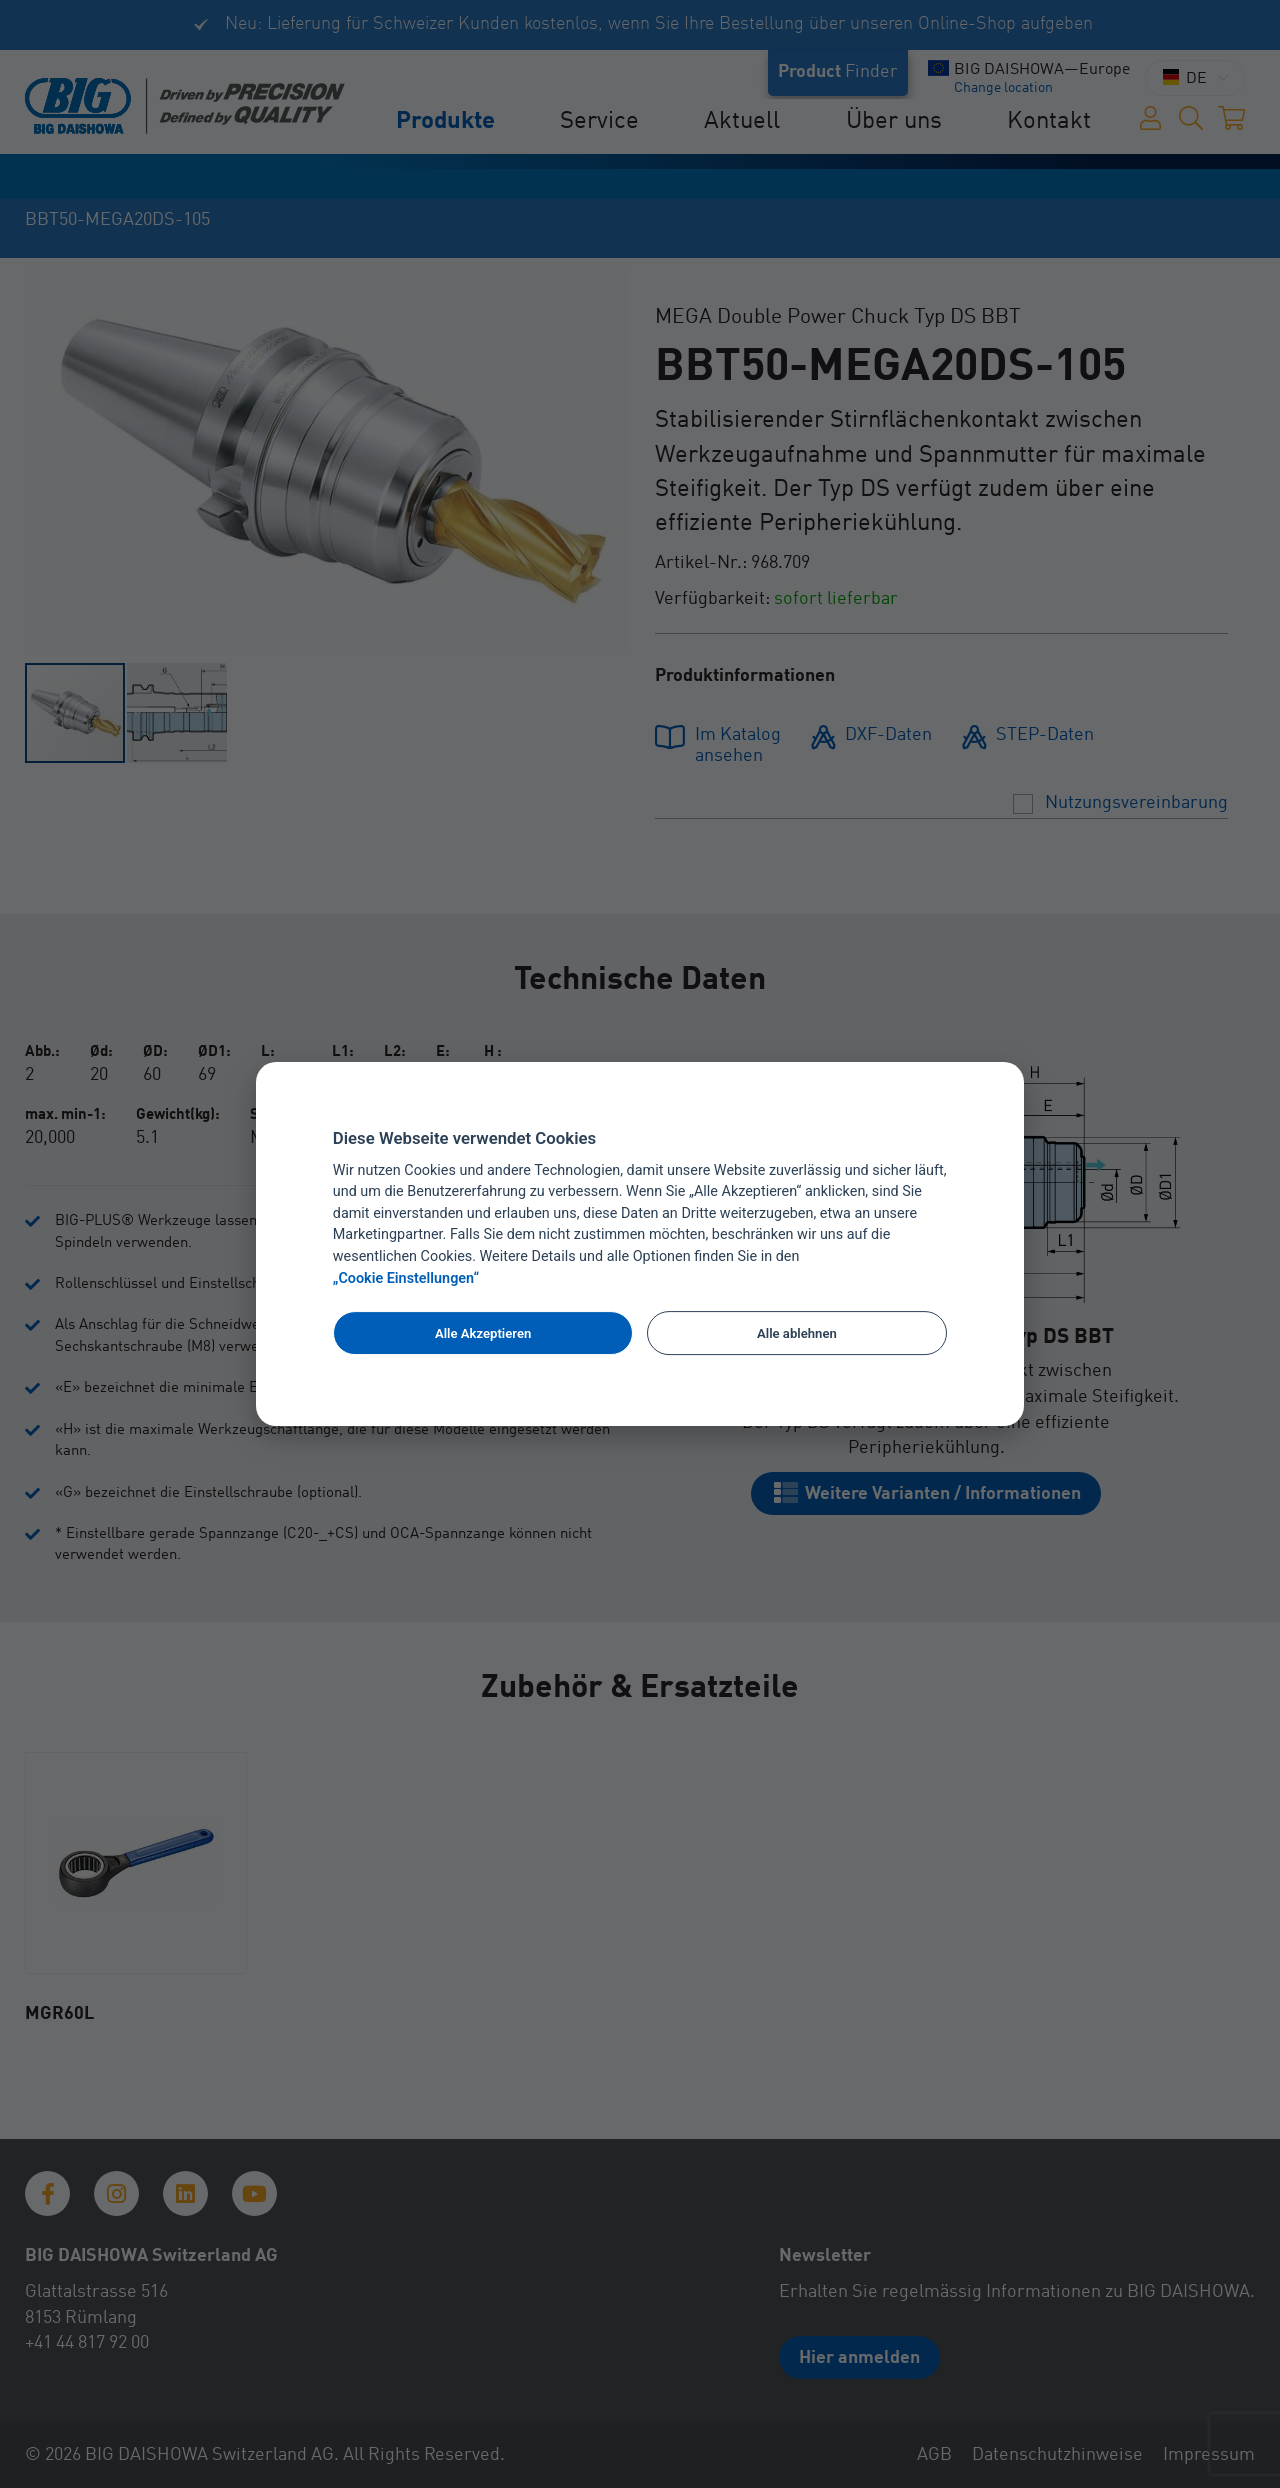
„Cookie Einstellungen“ (406, 1278)
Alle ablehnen (797, 1333)
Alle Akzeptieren (483, 1333)
